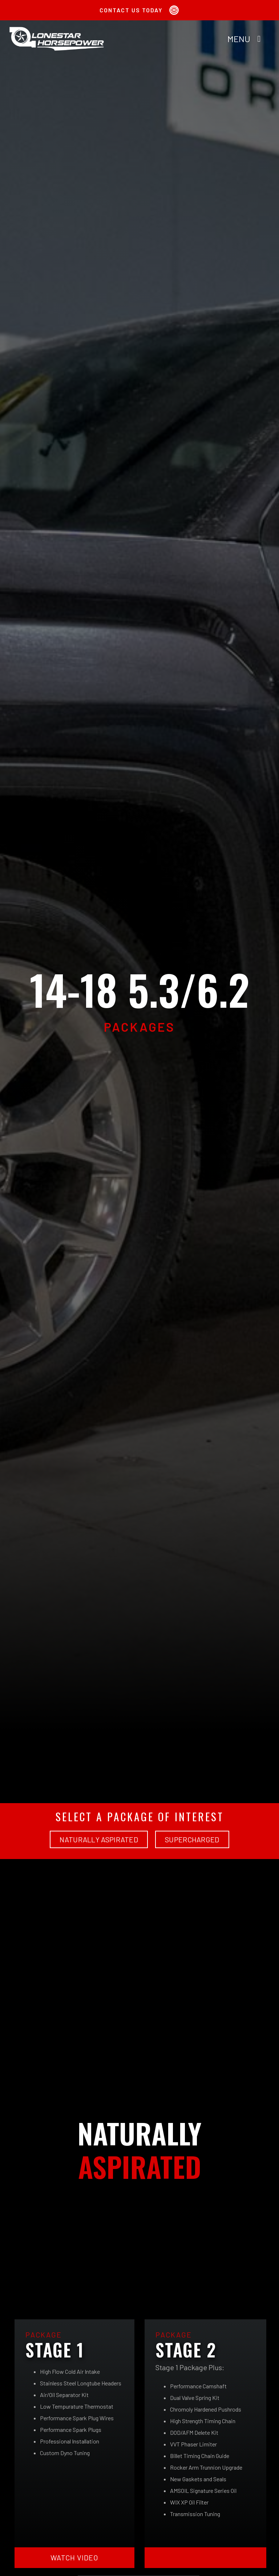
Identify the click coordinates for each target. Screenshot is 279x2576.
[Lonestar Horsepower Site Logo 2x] (56, 29)
